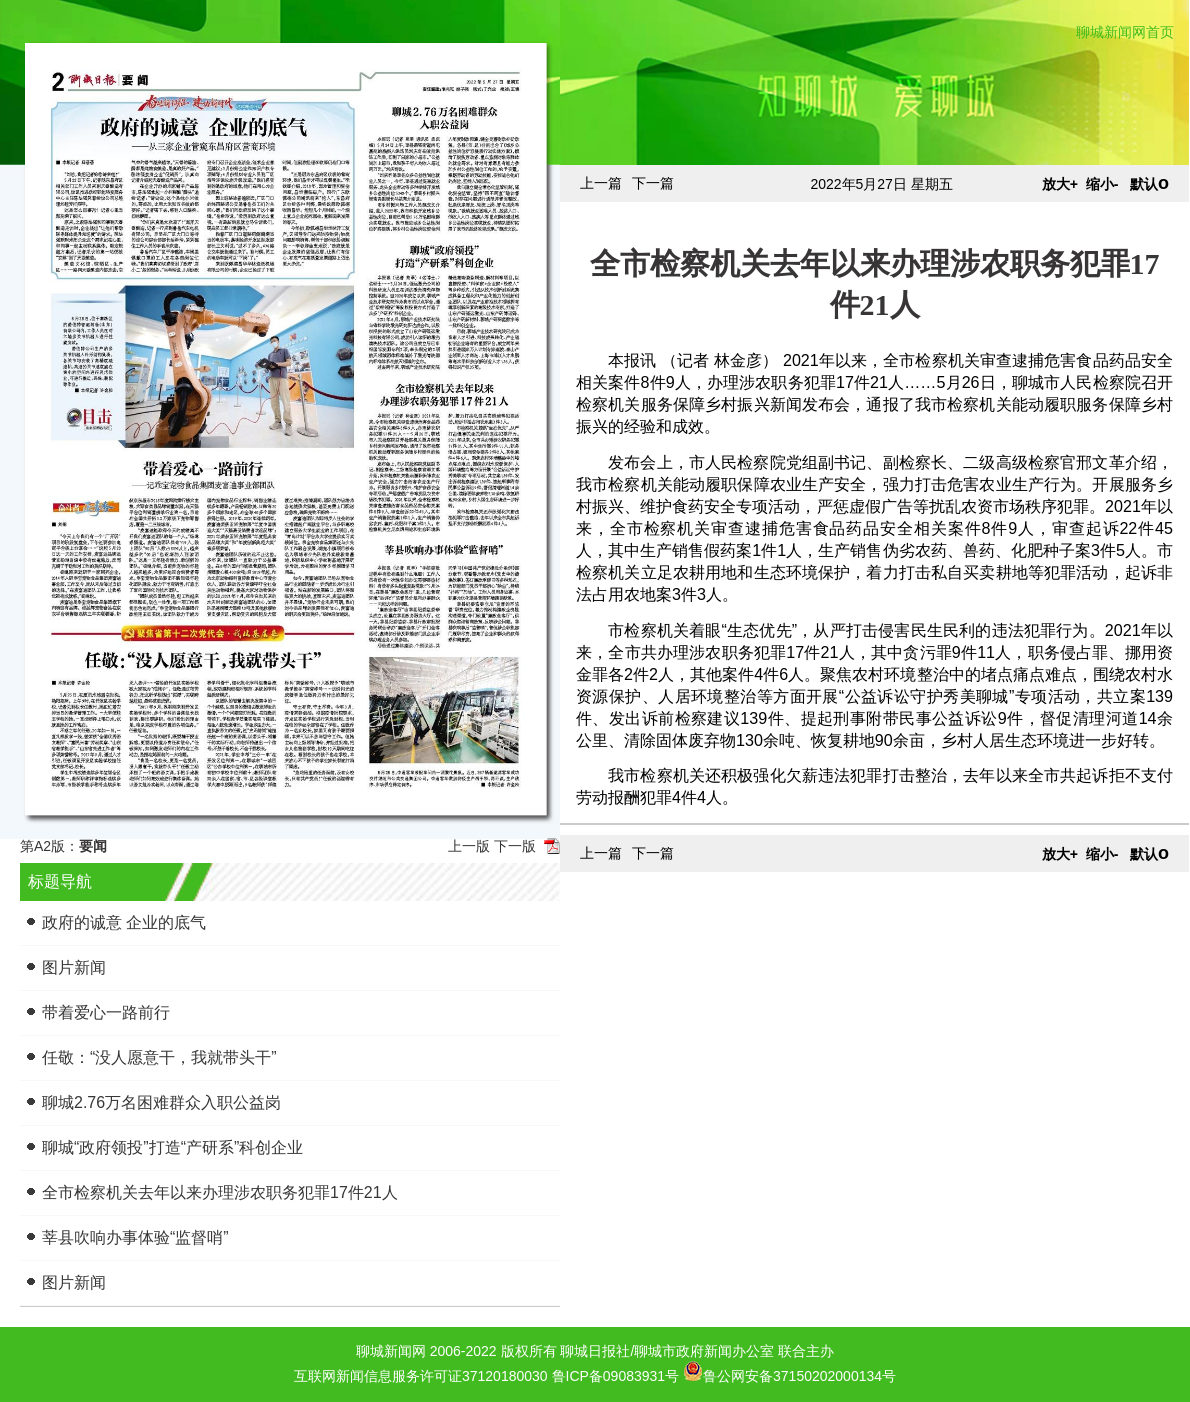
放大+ (1060, 184)
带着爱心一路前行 (106, 1012)
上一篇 (601, 183)
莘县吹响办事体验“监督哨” (135, 1237)
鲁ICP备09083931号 (616, 1376)
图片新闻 (74, 967)
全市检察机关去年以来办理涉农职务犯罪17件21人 (220, 1192)
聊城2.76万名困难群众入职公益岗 (161, 1102)
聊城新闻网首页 (1125, 32)
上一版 (469, 846)
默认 (1149, 184)
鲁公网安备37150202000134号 (789, 1371)
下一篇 (653, 183)
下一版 (515, 846)
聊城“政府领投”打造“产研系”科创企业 (172, 1147)
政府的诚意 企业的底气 (124, 922)
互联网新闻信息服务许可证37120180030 (421, 1376)
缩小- (1102, 184)
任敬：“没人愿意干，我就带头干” (159, 1057)
